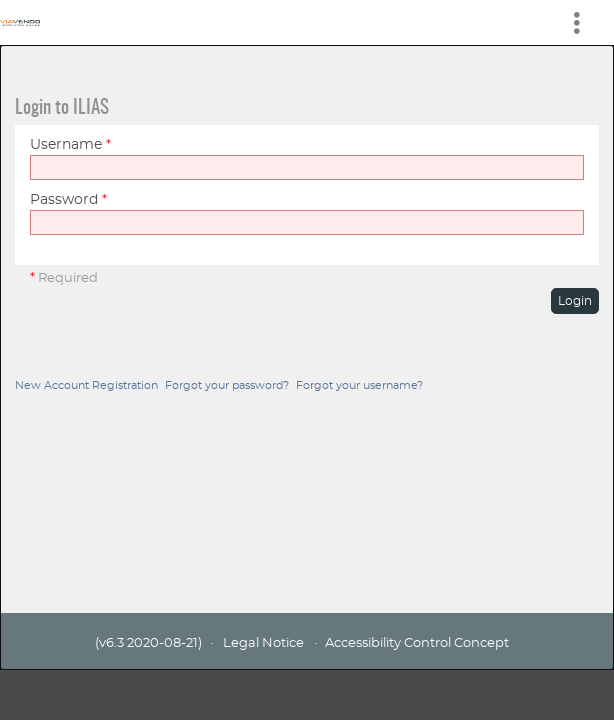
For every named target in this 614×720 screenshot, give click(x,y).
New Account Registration (86, 385)
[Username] (307, 167)
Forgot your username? (359, 385)
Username (70, 145)
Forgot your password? (227, 385)
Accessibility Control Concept (417, 643)
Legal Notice (263, 643)
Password (68, 200)
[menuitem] (585, 22)
